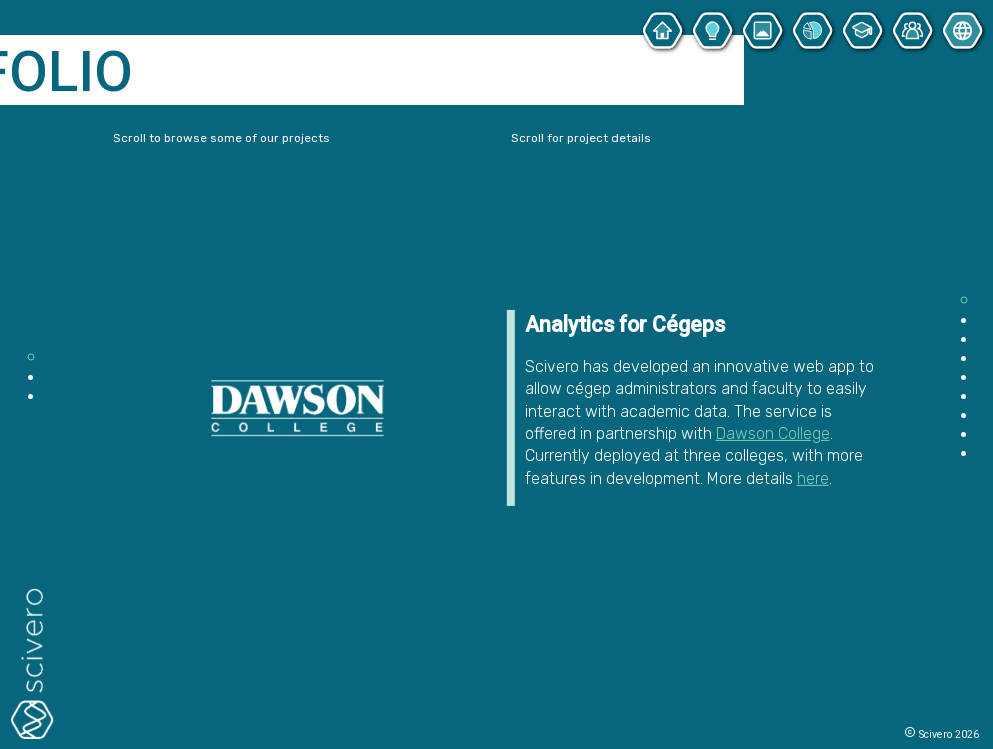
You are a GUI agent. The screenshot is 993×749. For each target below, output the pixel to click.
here (813, 478)
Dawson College (773, 433)
